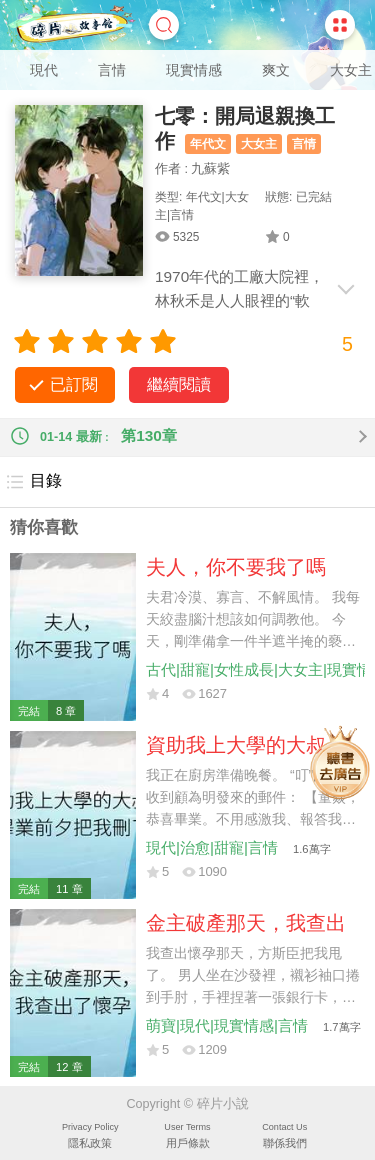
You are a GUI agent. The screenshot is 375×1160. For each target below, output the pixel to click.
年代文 (208, 144)
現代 (44, 70)
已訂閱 (74, 384)
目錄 (33, 482)
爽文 (276, 70)
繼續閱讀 (179, 384)
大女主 (351, 70)
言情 (112, 70)
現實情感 (194, 70)
